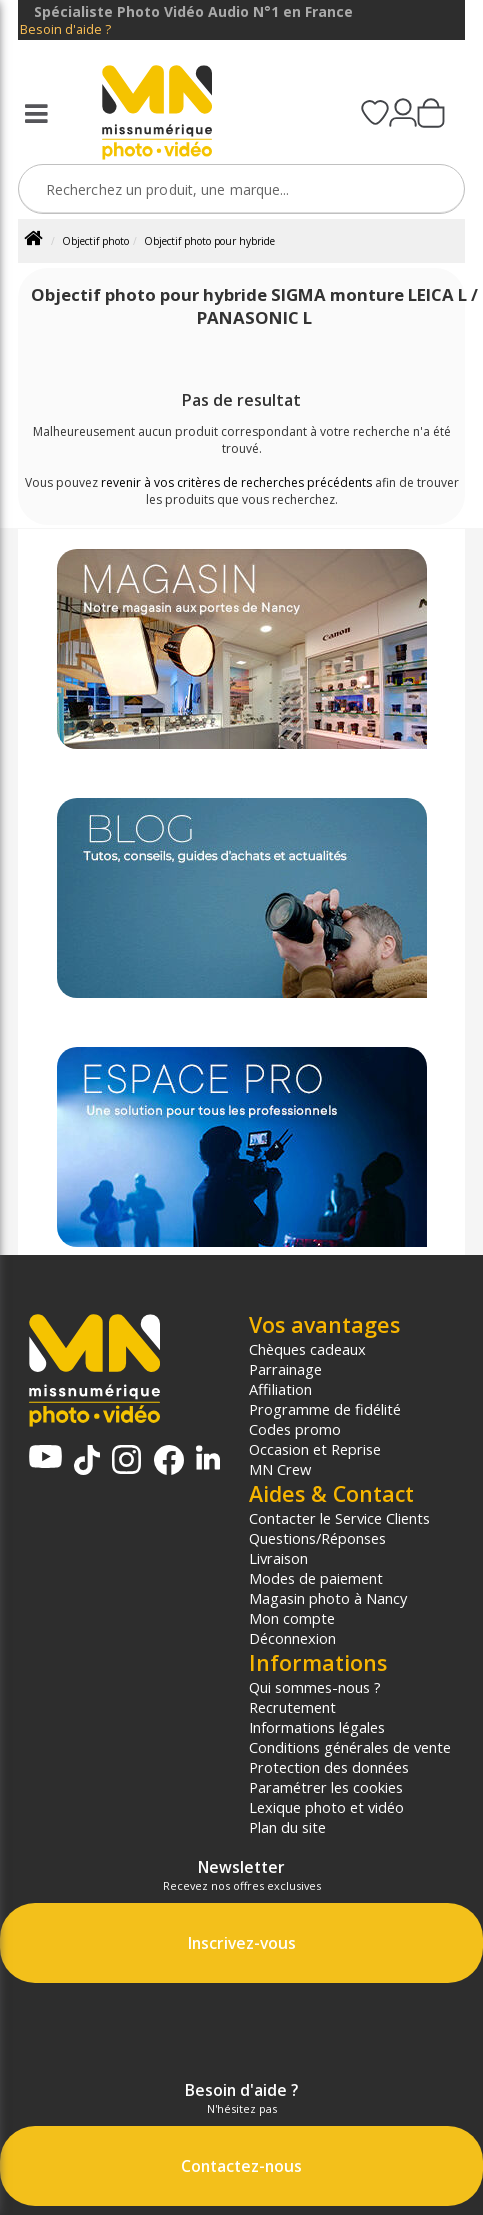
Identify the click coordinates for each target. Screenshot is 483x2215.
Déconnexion (292, 1638)
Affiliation (280, 1389)
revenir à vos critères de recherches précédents (236, 482)
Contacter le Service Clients (339, 1518)
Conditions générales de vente (350, 1747)
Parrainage (285, 1369)
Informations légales (317, 1727)
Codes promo (295, 1429)
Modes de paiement (316, 1578)
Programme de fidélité (325, 1409)
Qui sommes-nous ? (315, 1687)
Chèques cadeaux (307, 1349)
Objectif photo (95, 241)
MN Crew (280, 1469)
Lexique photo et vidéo (326, 1807)
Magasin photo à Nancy (328, 1598)
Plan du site (287, 1827)
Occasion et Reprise (315, 1449)
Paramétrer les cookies (326, 1787)
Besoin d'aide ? (65, 29)
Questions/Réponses (317, 1538)
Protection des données (329, 1767)
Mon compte (292, 1618)
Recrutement (292, 1707)
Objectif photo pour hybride (209, 241)
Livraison (278, 1558)
